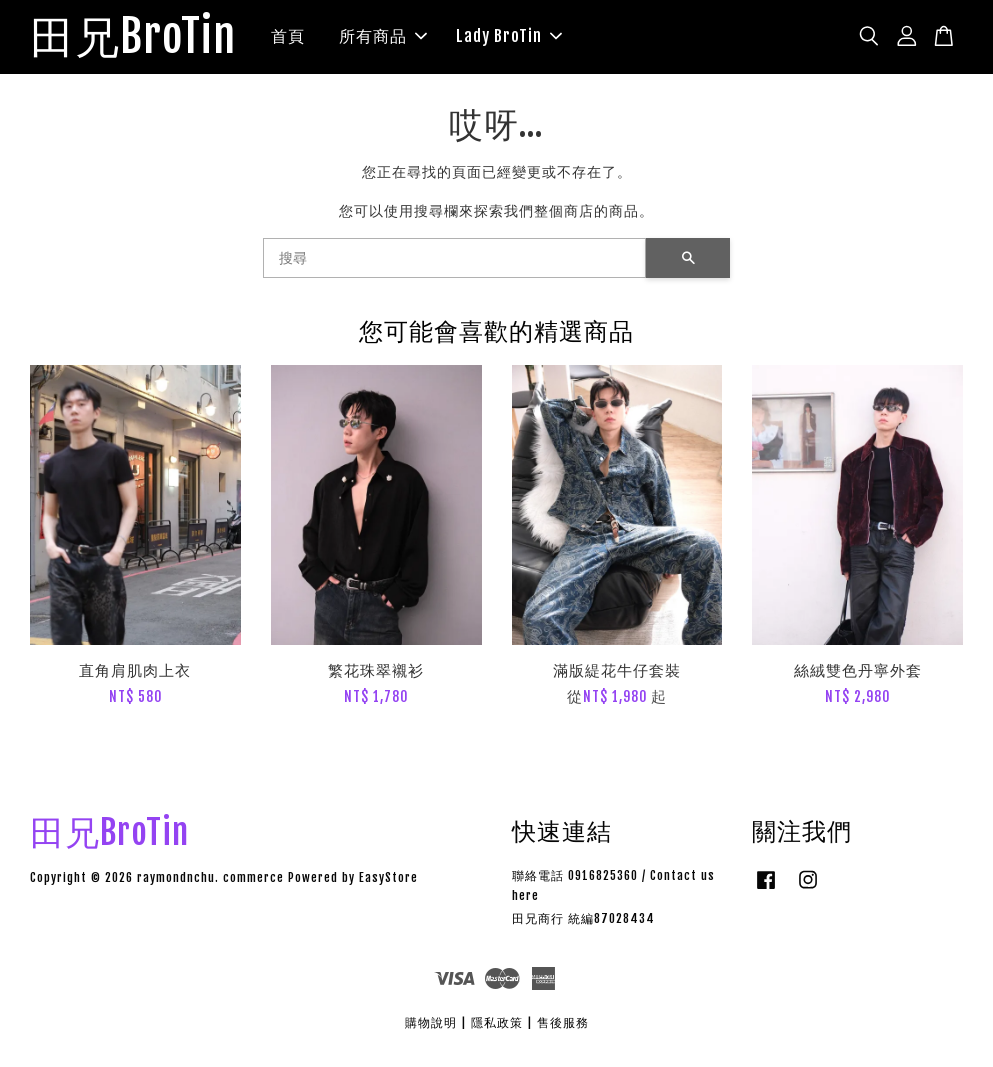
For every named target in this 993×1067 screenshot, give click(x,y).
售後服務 (563, 1026)
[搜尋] (454, 261)
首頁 (303, 38)
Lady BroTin (524, 38)
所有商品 (398, 38)
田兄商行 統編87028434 (583, 922)
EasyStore (388, 881)
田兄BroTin (140, 39)
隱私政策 (497, 1026)
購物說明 (431, 1026)
